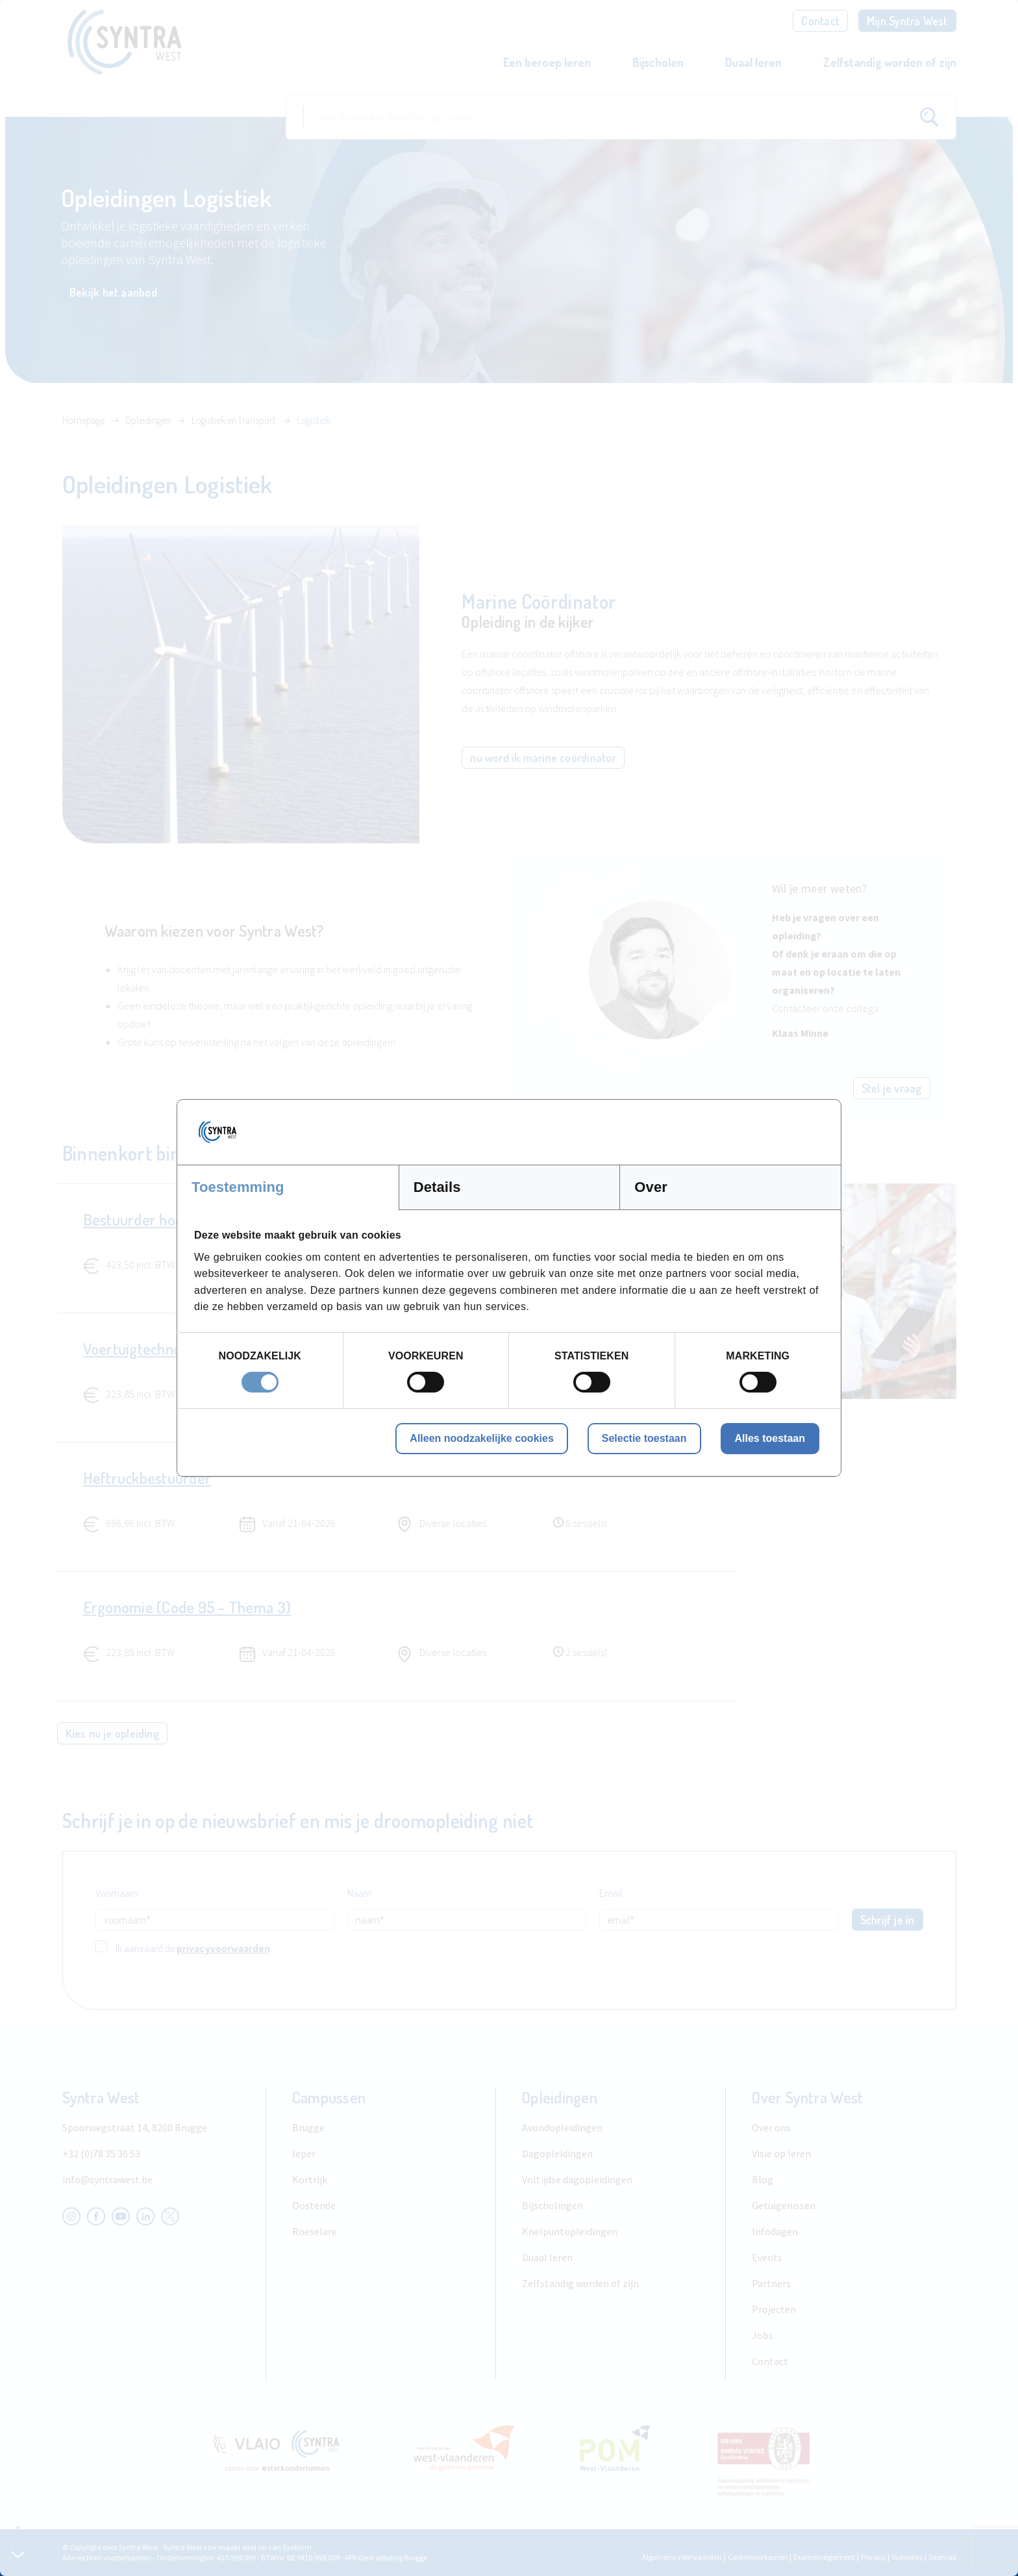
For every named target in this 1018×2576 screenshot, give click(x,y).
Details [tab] (437, 1187)
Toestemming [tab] (238, 1187)
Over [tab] (650, 1187)
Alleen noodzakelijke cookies (481, 1438)
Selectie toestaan (644, 1438)
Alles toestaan (770, 1438)
